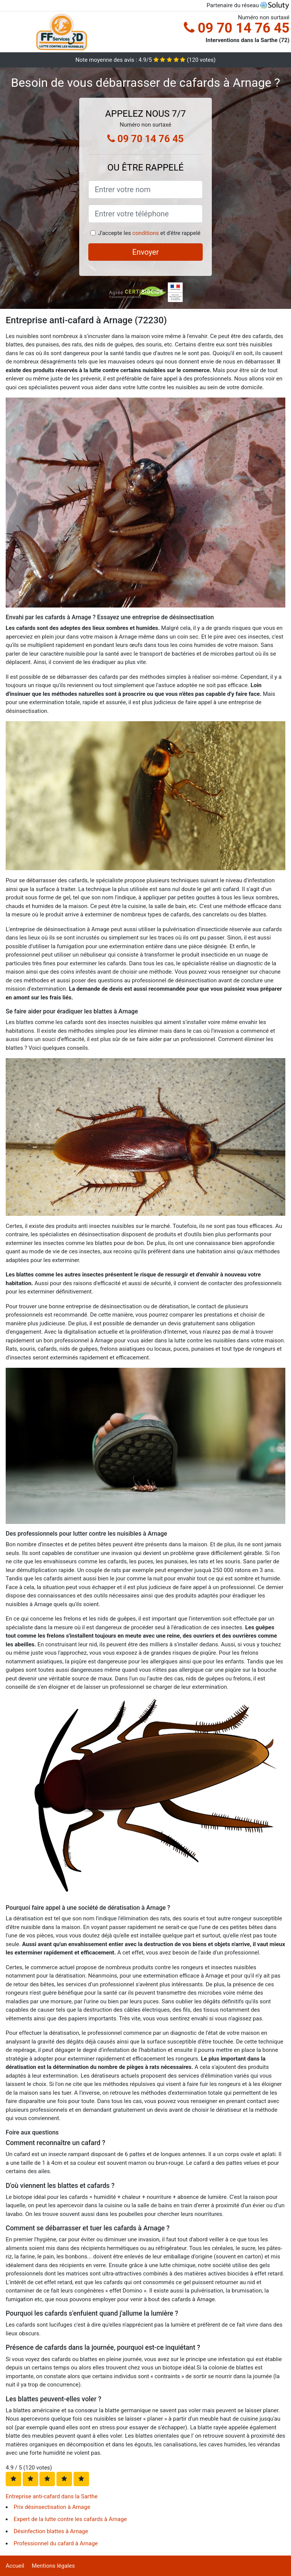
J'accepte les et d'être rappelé (149, 233)
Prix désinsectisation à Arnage (52, 2507)
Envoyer (145, 252)
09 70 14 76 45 (236, 28)
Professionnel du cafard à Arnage (56, 2543)
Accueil (15, 2565)
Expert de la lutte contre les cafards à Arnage (70, 2519)
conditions (145, 233)
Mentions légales (53, 2565)
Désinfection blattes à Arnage (51, 2531)
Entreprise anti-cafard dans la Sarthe (51, 2496)
